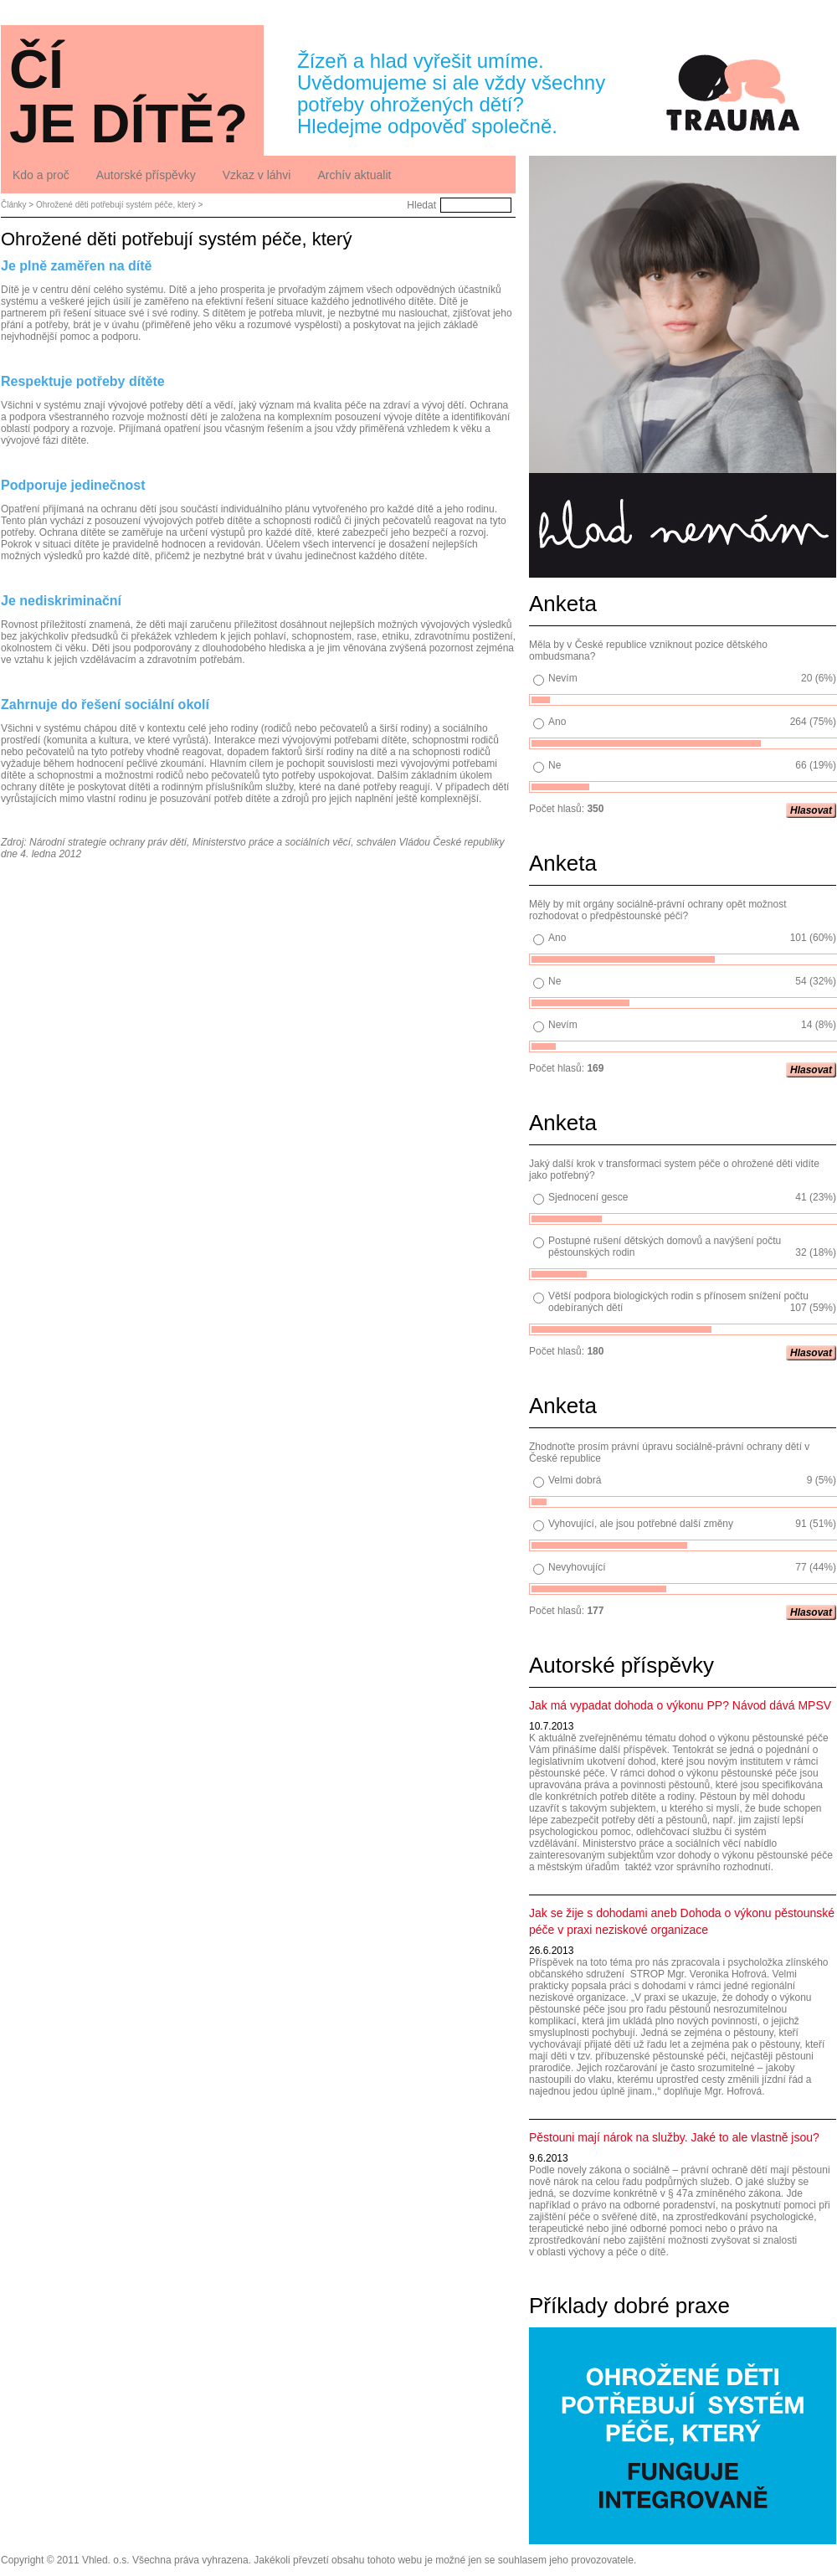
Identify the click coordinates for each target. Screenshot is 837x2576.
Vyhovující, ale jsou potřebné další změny (640, 1524)
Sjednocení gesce (588, 1197)
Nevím (563, 678)
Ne (554, 765)
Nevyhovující (577, 1567)
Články (14, 204)
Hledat (421, 205)
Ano (557, 722)
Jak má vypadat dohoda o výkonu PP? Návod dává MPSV (680, 1705)
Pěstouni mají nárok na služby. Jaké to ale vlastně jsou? (674, 2137)
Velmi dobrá (574, 1480)
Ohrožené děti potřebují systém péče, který (116, 204)
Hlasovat (811, 810)
